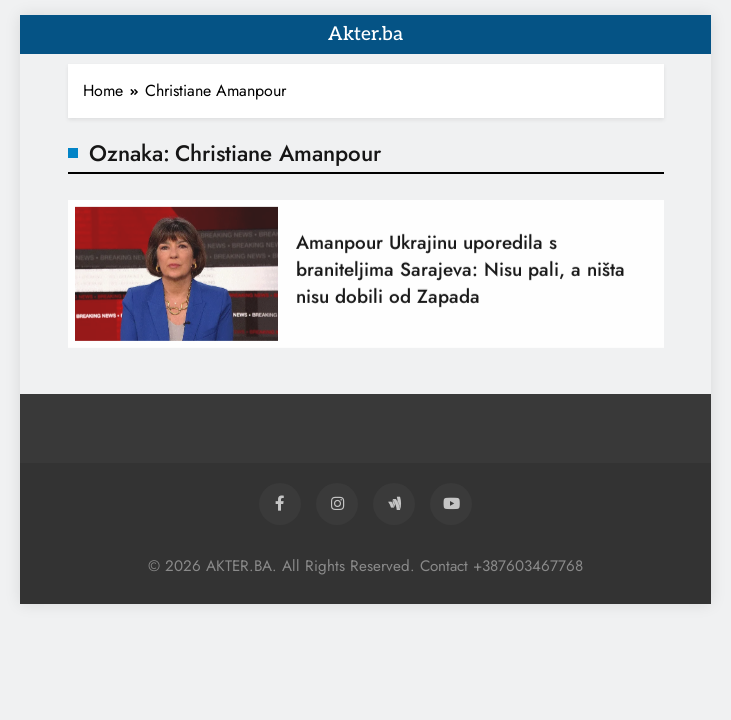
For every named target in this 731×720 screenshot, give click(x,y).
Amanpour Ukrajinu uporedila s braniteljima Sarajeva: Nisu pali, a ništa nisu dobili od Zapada (460, 275)
